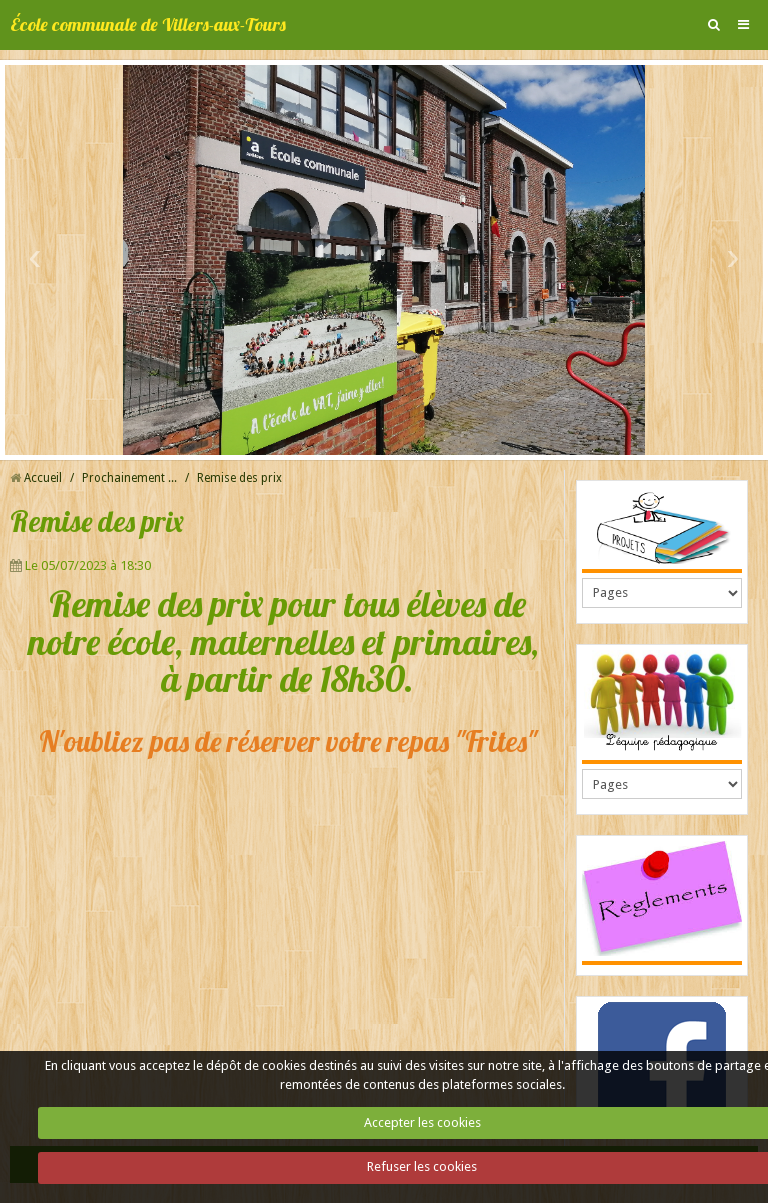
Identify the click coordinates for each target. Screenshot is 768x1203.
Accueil (43, 478)
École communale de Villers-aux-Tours (148, 24)
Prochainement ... (129, 478)
